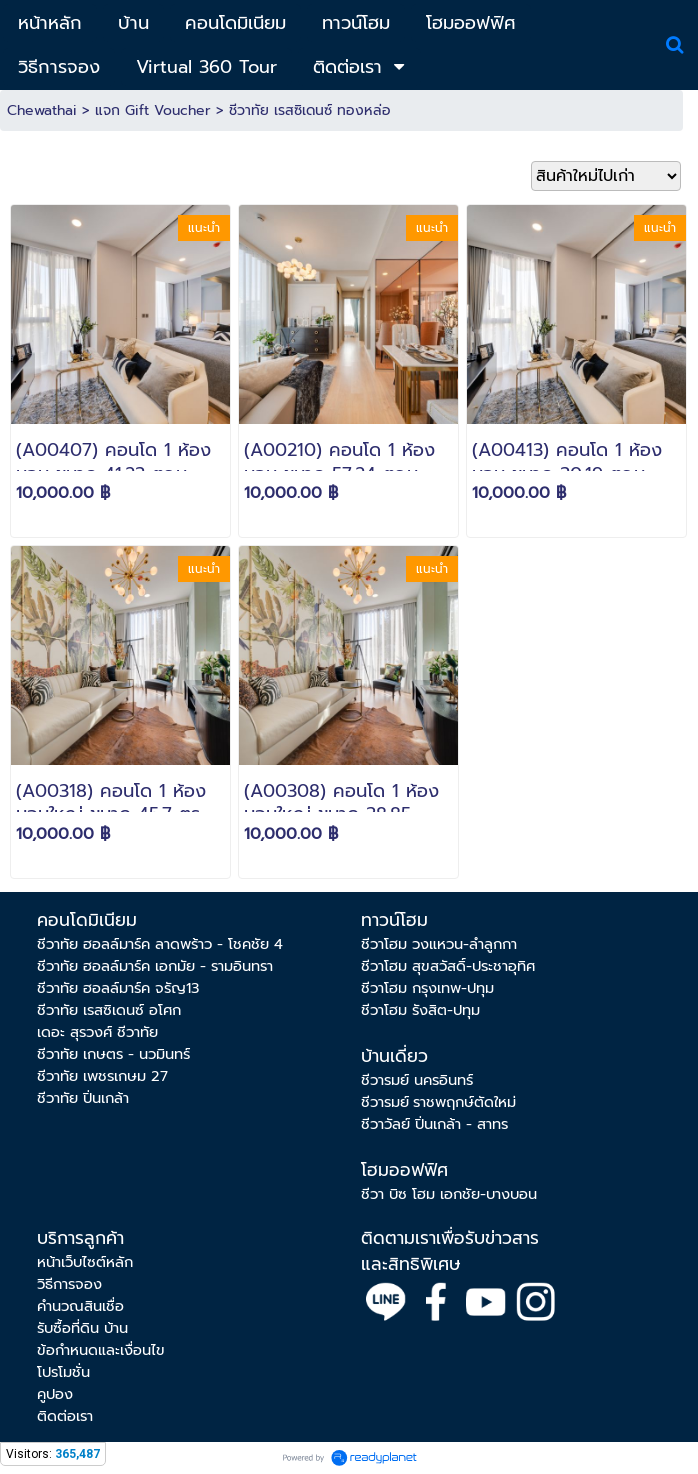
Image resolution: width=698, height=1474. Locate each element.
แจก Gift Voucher (153, 110)
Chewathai (42, 110)
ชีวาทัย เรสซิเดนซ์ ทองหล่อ (310, 110)
